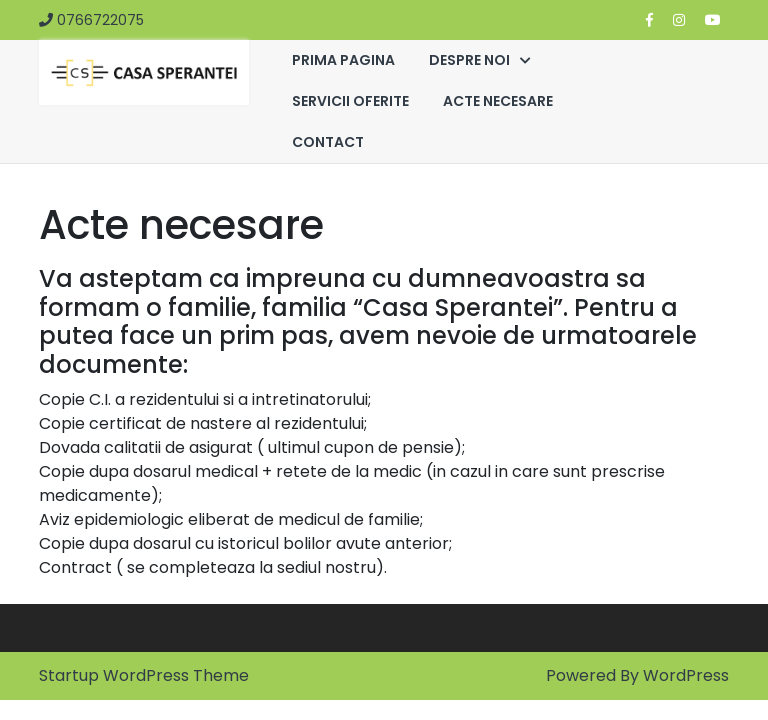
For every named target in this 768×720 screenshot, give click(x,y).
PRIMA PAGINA (343, 60)
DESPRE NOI (469, 60)
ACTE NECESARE (498, 101)
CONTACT (328, 142)
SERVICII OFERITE (350, 101)
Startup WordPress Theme (144, 675)
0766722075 (91, 20)
